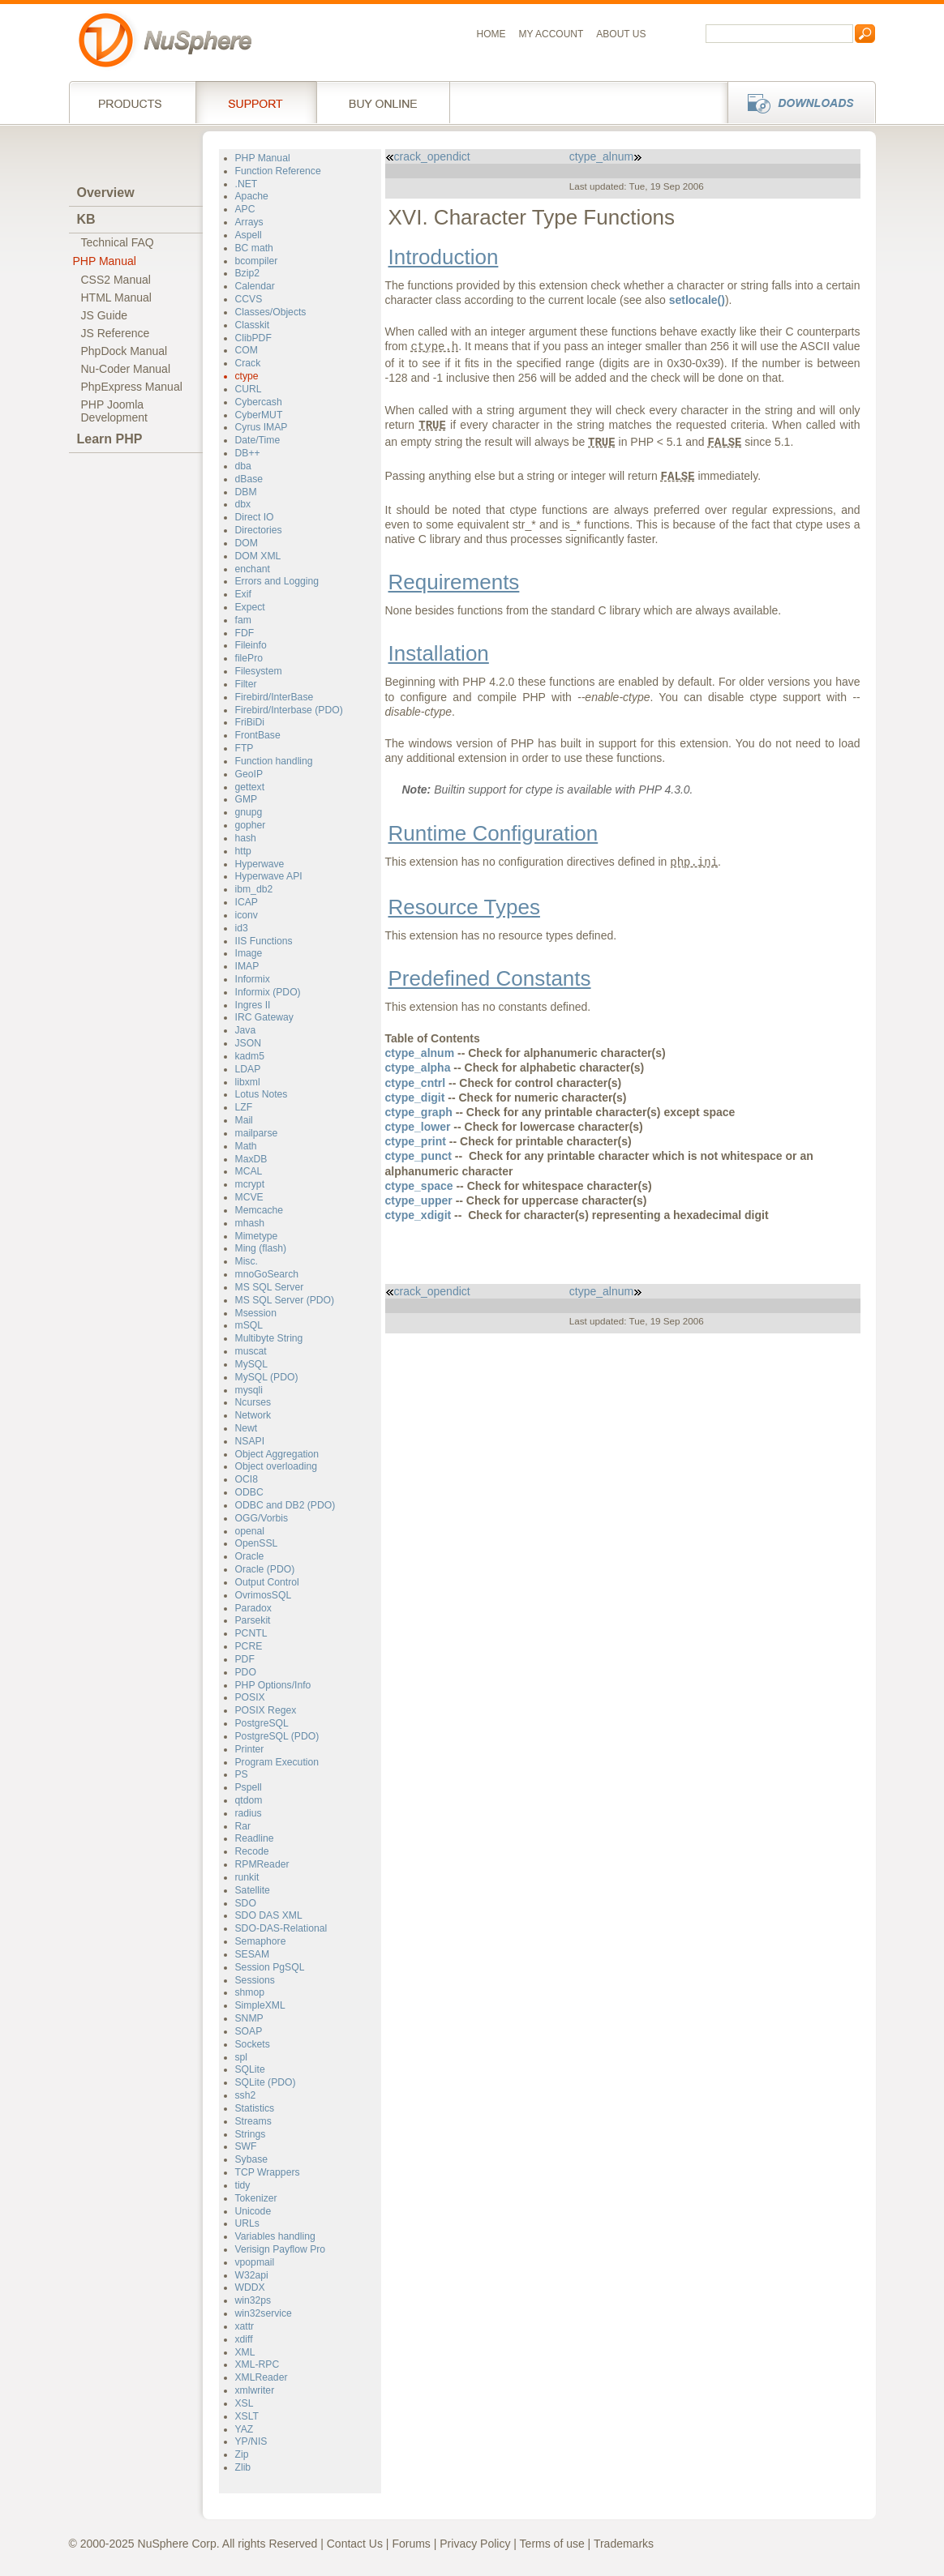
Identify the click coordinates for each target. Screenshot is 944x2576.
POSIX (250, 1697)
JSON (248, 1043)
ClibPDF (253, 338)
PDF (245, 1659)
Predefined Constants (489, 978)
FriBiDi (250, 722)
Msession (256, 1313)
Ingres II (253, 1005)
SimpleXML (260, 2005)
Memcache (259, 1210)
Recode (252, 1851)
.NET (246, 184)
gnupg (249, 812)
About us (621, 34)
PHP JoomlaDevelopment (114, 411)
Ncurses (253, 1402)
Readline (254, 1838)
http (243, 851)
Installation (438, 653)
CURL (248, 389)
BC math (254, 248)
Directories (258, 530)
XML (245, 2352)
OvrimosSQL (263, 1595)
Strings (250, 2134)
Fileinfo (251, 645)
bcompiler (256, 261)
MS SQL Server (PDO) (285, 1300)
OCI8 (246, 1479)
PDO (245, 1672)
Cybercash (258, 402)
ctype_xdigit (418, 1215)
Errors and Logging (277, 581)
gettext (250, 787)
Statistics (255, 2108)
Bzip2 (247, 273)
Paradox (253, 1608)
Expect (250, 607)
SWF (246, 2146)
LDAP (248, 1069)
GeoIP (249, 774)
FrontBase (258, 735)
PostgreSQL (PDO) (277, 1736)
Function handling (274, 761)
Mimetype (256, 1236)
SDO (245, 1903)
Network (253, 1415)
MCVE (249, 1197)
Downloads (797, 102)
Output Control (267, 1582)
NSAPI (250, 1441)
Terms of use (552, 2543)
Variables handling (275, 2236)
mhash (250, 1223)
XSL (244, 2403)
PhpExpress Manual (131, 386)
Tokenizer (256, 2198)
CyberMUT (259, 415)
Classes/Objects (271, 312)
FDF (245, 633)
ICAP (246, 902)
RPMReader (262, 1864)
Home (491, 34)
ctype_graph (419, 1112)
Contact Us (355, 2543)
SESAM (252, 1954)
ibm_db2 (254, 889)
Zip (242, 2454)
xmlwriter (255, 2390)
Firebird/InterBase (274, 697)
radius (248, 1813)
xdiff (244, 2339)
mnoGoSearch (266, 1274)
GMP (246, 799)
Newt (246, 1428)
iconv (246, 915)
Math (246, 1146)
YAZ (244, 2429)
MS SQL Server (269, 1287)
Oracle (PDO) (265, 1569)
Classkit (252, 325)
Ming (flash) (261, 1248)
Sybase (251, 2159)
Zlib (243, 2467)
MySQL (251, 1364)
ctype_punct (418, 1155)
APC (245, 209)
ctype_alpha (418, 1067)
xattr (245, 2326)
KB (86, 219)
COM (246, 350)
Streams (253, 2121)
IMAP (247, 966)
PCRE (249, 1646)
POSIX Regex (266, 1710)
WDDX (250, 2287)
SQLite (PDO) (265, 2082)
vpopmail (255, 2262)
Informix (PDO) (268, 992)
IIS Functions (264, 941)
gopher (250, 825)
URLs (247, 2223)
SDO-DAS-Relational (281, 1928)
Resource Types (464, 907)
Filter (246, 684)
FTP (244, 748)
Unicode (253, 2211)
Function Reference (278, 171)
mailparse (256, 1133)
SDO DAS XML (269, 1915)
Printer (249, 1749)
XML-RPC (257, 2364)
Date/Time (258, 440)
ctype (247, 376)
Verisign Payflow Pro (280, 2249)
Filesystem (258, 671)
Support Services (255, 102)
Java (245, 1030)
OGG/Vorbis (262, 1518)
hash (245, 838)
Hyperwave (260, 864)
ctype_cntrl (415, 1082)
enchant (252, 569)
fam (243, 620)
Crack (248, 363)
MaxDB (251, 1159)
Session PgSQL (270, 1967)
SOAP (249, 2031)
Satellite (252, 1890)
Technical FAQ (117, 242)
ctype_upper (419, 1200)
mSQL (249, 1325)
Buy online (383, 102)
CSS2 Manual (116, 279)
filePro (249, 658)
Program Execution (277, 1762)
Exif (243, 594)
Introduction (443, 257)
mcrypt (250, 1184)
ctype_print (415, 1141)
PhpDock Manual (124, 350)
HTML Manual (116, 297)
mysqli (249, 1390)
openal (250, 1531)
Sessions (255, 1980)
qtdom (249, 1800)
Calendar (255, 286)
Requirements (454, 582)
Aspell (248, 235)
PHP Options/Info (273, 1685)
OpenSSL (256, 1543)
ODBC (249, 1492)
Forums (411, 2543)
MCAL (249, 1171)
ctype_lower (418, 1126)
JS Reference (115, 333)
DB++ (247, 453)
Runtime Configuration (493, 833)
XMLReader (261, 2377)
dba (243, 466)
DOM (246, 543)
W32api (251, 2275)
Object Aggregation (277, 1454)
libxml (247, 1082)
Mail (244, 1120)
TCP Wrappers (267, 2172)
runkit (247, 1877)
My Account (551, 34)
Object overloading (276, 1466)
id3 (241, 928)
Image (249, 953)
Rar (243, 1826)
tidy (243, 2185)
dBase (249, 479)
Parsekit (253, 1620)
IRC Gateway (264, 1017)
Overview (106, 192)
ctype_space (419, 1185)
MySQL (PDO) (266, 1377)
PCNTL (251, 1633)
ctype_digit (415, 1097)
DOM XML (258, 556)
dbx (243, 504)
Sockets (252, 2044)
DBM (246, 492)
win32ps (253, 2300)
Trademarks (624, 2543)
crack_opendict (427, 156)
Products (132, 102)
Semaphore (260, 1941)
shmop (250, 1992)
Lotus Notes (261, 1094)
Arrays (249, 222)
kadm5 (250, 1056)
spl (241, 2057)
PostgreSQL (262, 1723)
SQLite (250, 2069)
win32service (263, 2313)
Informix (252, 979)
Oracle (249, 1556)
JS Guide (104, 315)
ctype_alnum (605, 156)
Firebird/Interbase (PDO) (289, 710)
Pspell (248, 1787)
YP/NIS (251, 2441)
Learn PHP (110, 439)
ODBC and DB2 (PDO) (285, 1505)
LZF (244, 1107)
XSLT (247, 2416)
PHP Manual (104, 261)
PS (241, 1774)
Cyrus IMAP (261, 427)
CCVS (249, 299)
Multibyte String (269, 1338)
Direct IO (254, 517)
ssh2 (245, 2095)
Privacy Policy (475, 2543)
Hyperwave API (269, 876)
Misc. (246, 1261)
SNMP (249, 2018)
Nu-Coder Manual (126, 368)
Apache (251, 196)
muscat (251, 1351)
